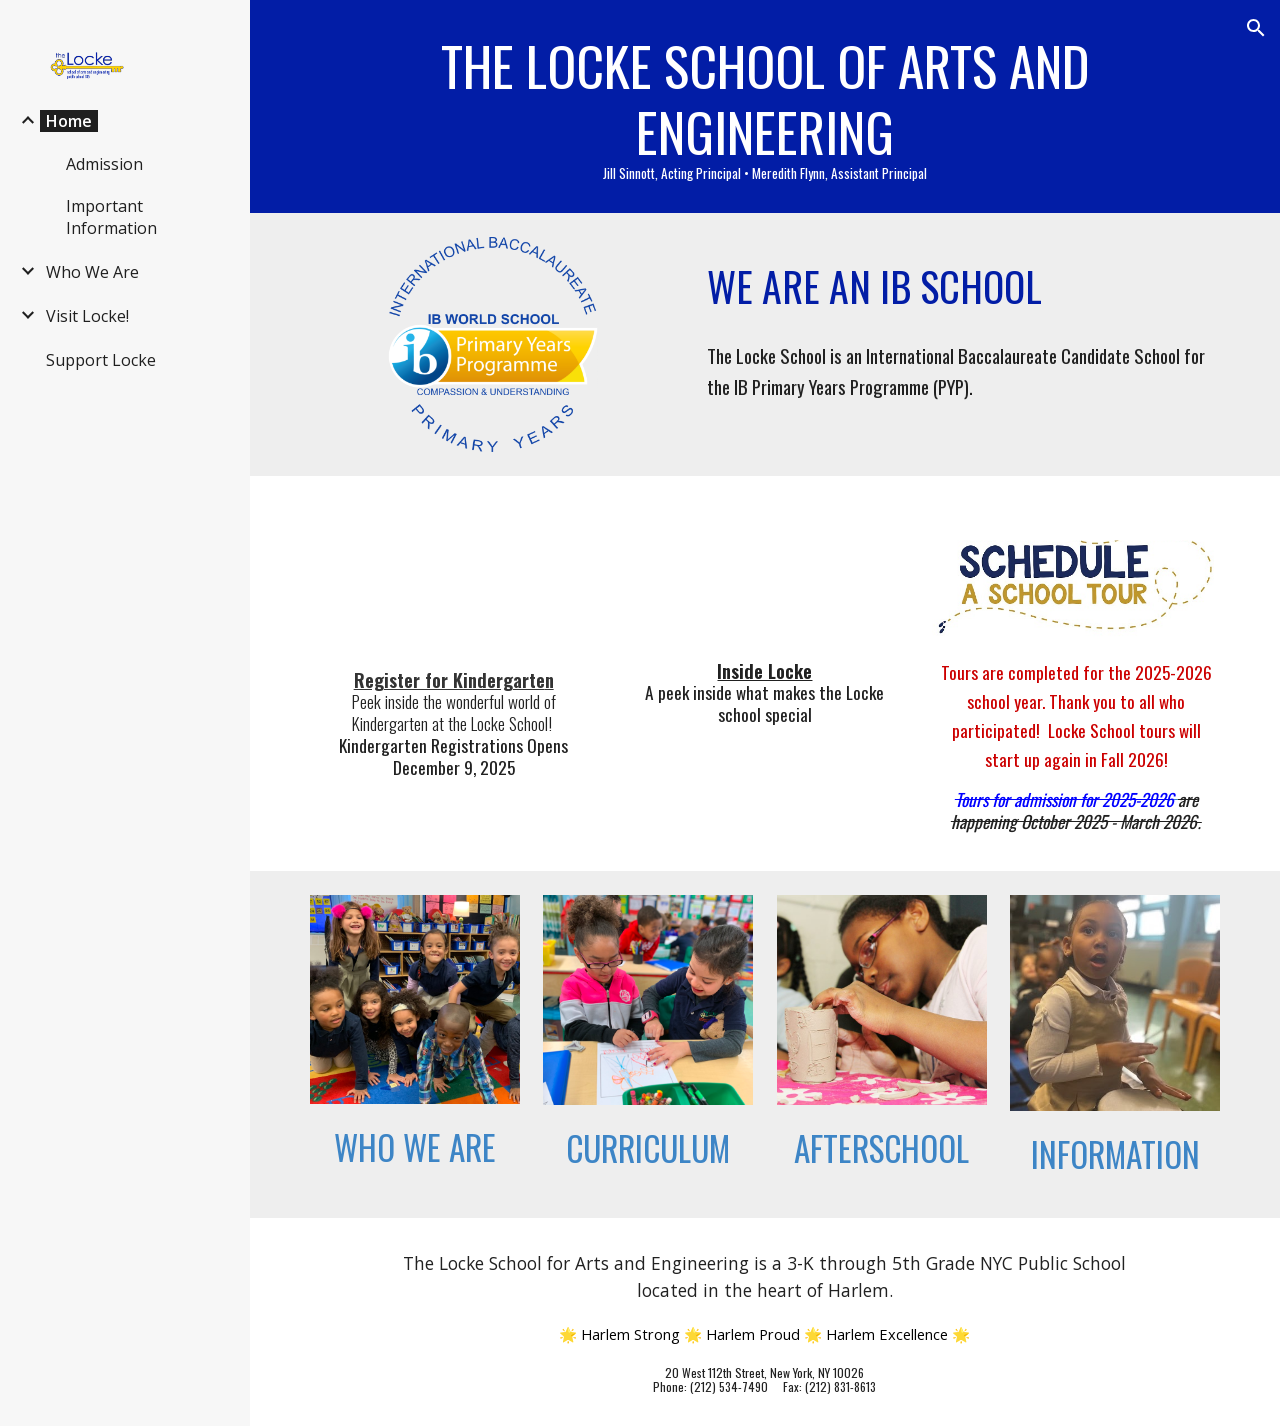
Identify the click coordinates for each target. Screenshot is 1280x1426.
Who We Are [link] (92, 272)
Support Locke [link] (101, 360)
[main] (765, 106)
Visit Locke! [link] (87, 316)
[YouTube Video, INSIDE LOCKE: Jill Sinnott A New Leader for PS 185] (765, 573)
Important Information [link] (111, 217)
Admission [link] (104, 164)
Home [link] (69, 121)
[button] (1256, 28)
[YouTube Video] (454, 577)
